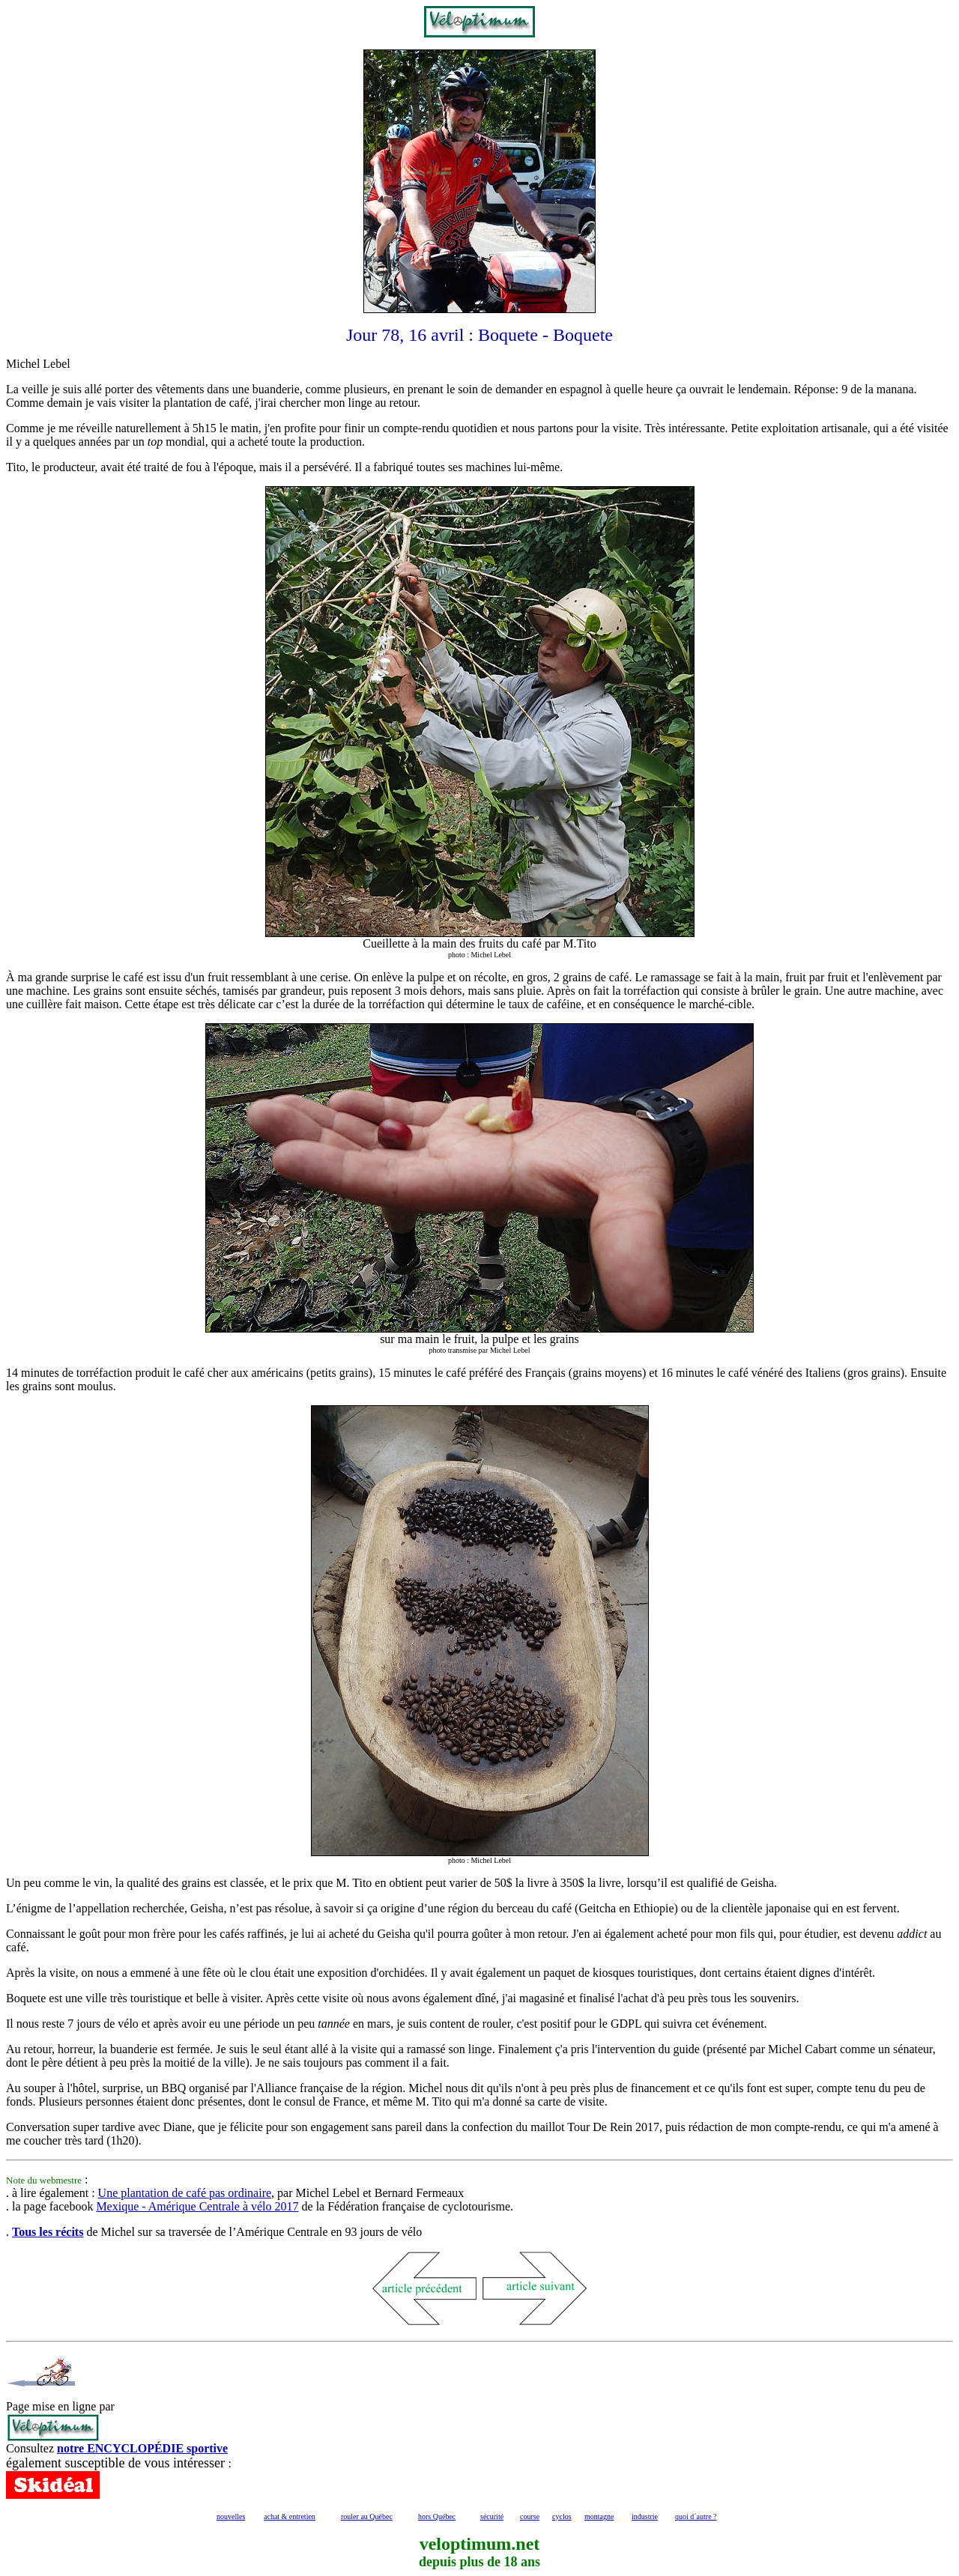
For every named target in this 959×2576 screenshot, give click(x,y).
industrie (645, 2516)
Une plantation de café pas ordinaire (184, 2192)
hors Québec (437, 2516)
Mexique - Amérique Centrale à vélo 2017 (197, 2206)
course (529, 2516)
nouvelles (231, 2516)
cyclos (562, 2516)
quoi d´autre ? (696, 2516)
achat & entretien (289, 2516)
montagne (599, 2516)
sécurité (491, 2516)
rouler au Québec (367, 2516)
